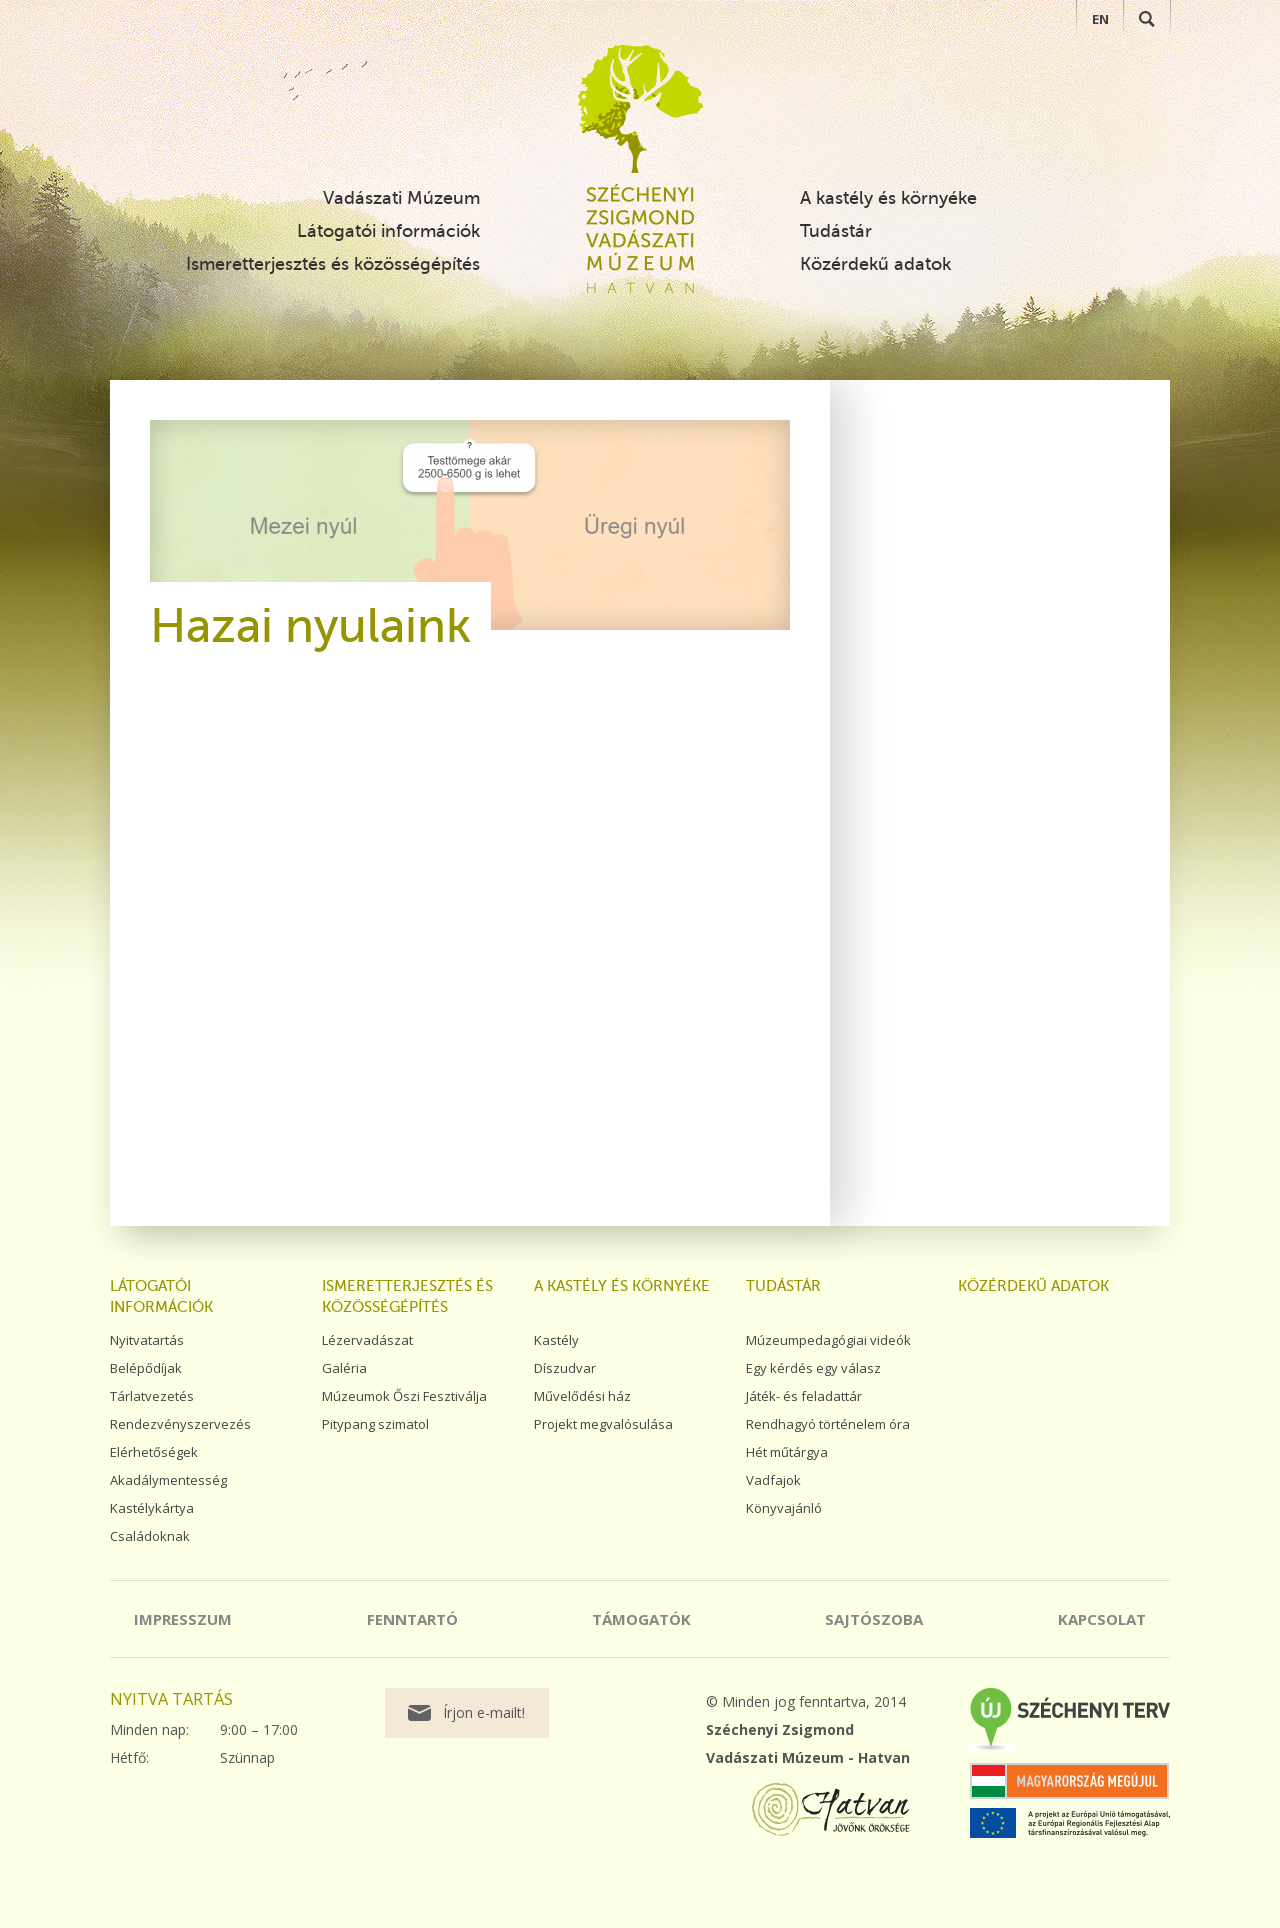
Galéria (344, 1368)
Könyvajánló (784, 1508)
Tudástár (836, 231)
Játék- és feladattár (804, 1396)
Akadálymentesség (168, 1480)
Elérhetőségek (154, 1452)
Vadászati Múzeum (401, 198)
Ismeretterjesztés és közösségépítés (333, 264)
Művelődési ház (582, 1396)
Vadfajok (773, 1480)
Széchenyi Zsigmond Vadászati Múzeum (640, 109)
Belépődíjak (146, 1368)
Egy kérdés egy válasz (813, 1368)
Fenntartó (412, 1619)
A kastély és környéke (888, 198)
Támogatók (641, 1619)
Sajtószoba (874, 1619)
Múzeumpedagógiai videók (828, 1340)
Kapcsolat (1102, 1619)
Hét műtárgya (787, 1452)
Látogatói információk (388, 231)
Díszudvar (565, 1368)
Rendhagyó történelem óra (828, 1424)
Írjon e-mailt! (484, 1712)
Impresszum (183, 1619)
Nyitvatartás (147, 1340)
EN (1100, 19)
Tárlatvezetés (152, 1396)
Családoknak (150, 1536)
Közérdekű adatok (875, 264)
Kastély (556, 1340)
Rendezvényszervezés (180, 1424)
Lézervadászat (367, 1340)
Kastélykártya (152, 1508)
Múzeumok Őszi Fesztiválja (404, 1396)
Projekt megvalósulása (603, 1424)
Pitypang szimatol (375, 1424)
